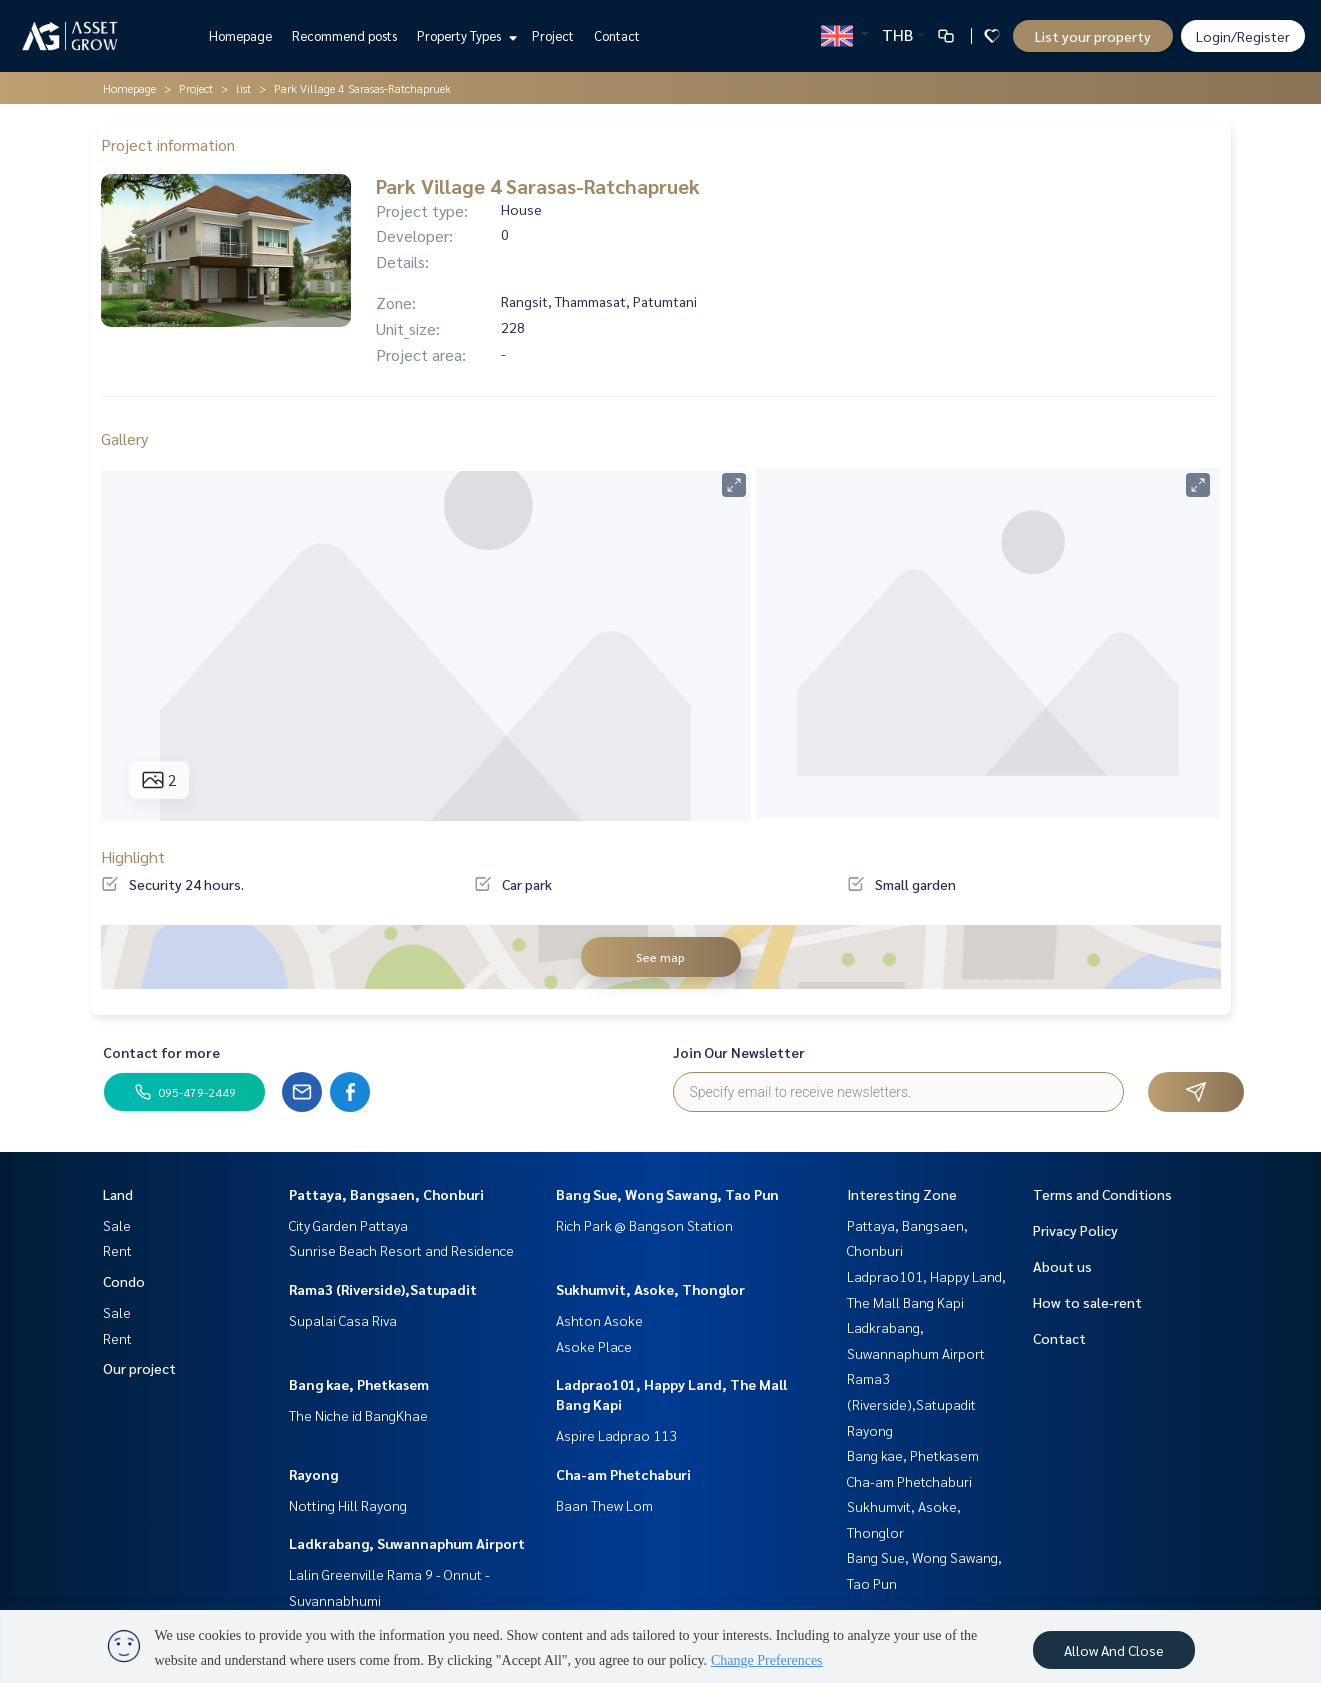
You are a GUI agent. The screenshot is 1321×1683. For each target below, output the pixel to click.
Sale (117, 1225)
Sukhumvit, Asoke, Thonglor (650, 1289)
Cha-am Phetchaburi (623, 1474)
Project (553, 35)
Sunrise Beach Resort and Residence (401, 1250)
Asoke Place (594, 1346)
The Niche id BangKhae (358, 1415)
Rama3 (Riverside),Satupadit (383, 1289)
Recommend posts (344, 35)
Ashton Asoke (599, 1320)
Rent (117, 1250)
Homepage (240, 35)
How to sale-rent (1087, 1302)
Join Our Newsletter (739, 1052)
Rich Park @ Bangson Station (644, 1225)
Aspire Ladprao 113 (616, 1435)
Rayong (313, 1474)
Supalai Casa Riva (343, 1320)
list (243, 88)
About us (1062, 1266)
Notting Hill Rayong (348, 1505)
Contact (617, 35)
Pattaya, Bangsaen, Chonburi (386, 1194)
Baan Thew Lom (604, 1505)
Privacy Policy (1075, 1230)
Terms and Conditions (1102, 1194)
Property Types (464, 35)
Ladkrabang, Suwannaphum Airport (407, 1543)
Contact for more (161, 1052)
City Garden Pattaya (348, 1225)
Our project (139, 1368)
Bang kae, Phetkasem (359, 1384)
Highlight (133, 856)
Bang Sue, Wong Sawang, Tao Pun (667, 1194)
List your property (1093, 36)
